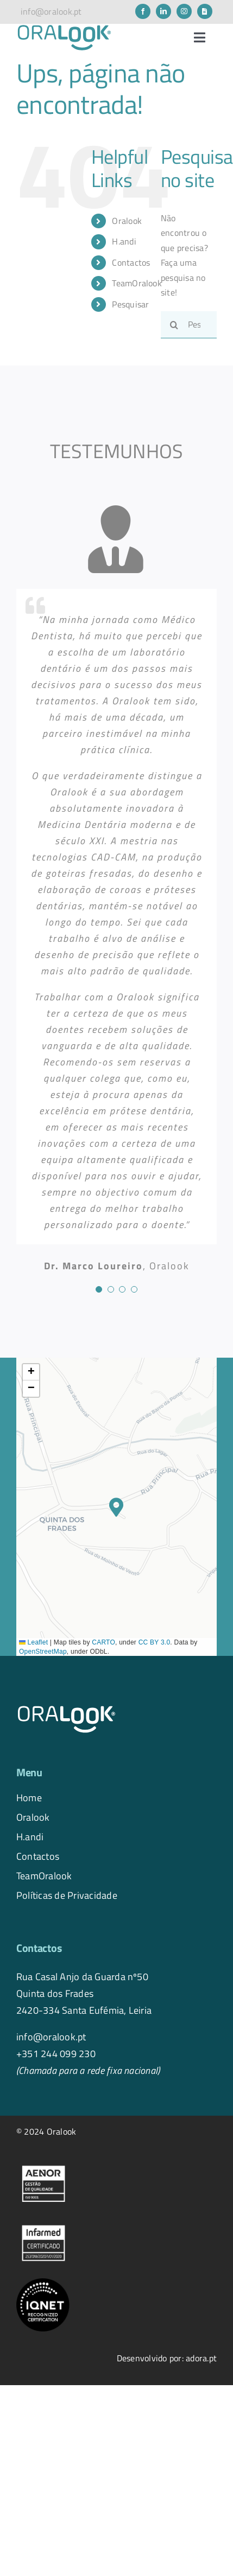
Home (29, 1797)
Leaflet (33, 1642)
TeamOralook (137, 283)
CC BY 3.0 (154, 1642)
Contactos (131, 262)
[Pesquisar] (174, 324)
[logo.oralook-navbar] (64, 28)
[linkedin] (163, 11)
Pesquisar (130, 304)
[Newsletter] (204, 11)
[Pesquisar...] (189, 324)
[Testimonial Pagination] (99, 1289)
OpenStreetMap (43, 1651)
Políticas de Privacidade (66, 1895)
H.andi (124, 241)
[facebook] (142, 11)
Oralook (127, 221)
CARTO (103, 1642)
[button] (116, 1507)
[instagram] (184, 11)
